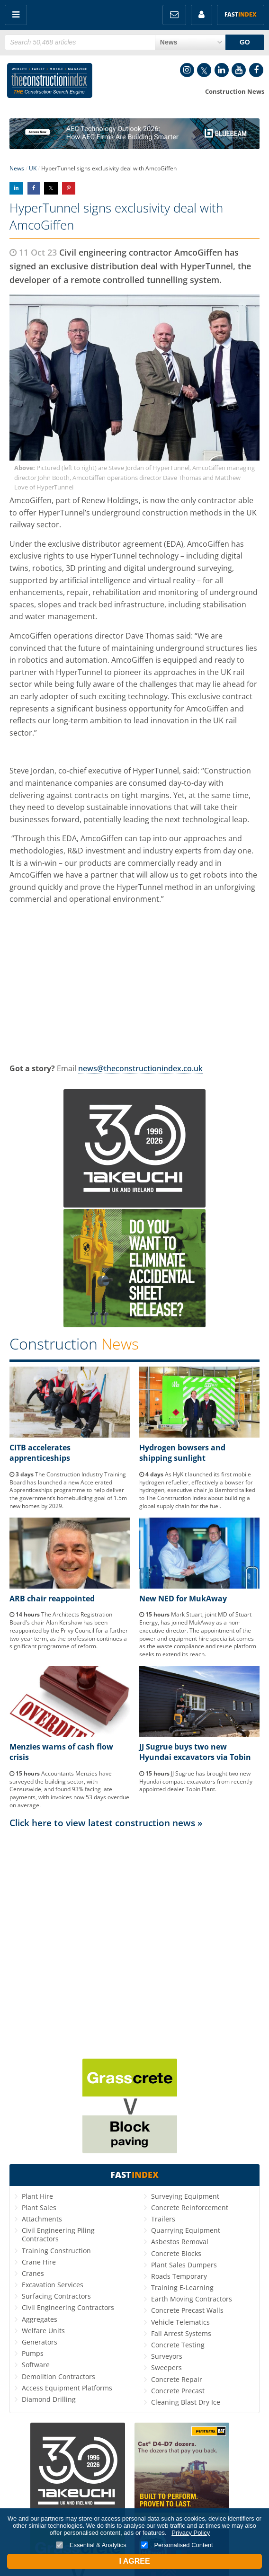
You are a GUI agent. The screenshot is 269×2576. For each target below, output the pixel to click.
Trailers (163, 2218)
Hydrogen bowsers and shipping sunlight (182, 1452)
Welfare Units (43, 2330)
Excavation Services (52, 2284)
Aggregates (39, 2319)
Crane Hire (39, 2261)
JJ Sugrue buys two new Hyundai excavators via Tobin (195, 1751)
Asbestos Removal (179, 2241)
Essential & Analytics (91, 2545)
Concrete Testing (178, 2344)
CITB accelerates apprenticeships (40, 1452)
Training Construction (56, 2250)
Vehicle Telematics (180, 2322)
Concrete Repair (176, 2379)
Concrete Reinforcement (189, 2207)
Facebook (256, 70)
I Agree (134, 2561)
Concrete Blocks (176, 2253)
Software (36, 2364)
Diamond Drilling (49, 2399)
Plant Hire (37, 2196)
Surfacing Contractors (56, 2296)
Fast (240, 14)
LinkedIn (222, 70)
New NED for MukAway (183, 1598)
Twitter (204, 70)
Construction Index (49, 82)
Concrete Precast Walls (187, 2310)
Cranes (33, 2273)
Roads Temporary (179, 2276)
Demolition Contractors (58, 2376)
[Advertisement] (134, 1923)
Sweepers (166, 2367)
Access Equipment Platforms (67, 2387)
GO (245, 42)
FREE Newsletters (174, 15)
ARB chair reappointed (52, 1598)
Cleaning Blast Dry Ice (185, 2402)
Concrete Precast (178, 2390)
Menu (16, 15)
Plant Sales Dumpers (184, 2264)
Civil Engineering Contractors (68, 2307)
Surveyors (166, 2356)
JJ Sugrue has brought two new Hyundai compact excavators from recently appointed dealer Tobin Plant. (195, 1781)
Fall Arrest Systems (181, 2333)
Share (16, 188)
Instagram (187, 70)
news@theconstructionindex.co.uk (140, 1068)
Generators (39, 2341)
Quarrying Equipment (185, 2230)
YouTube (239, 70)
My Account (201, 15)
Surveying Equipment (185, 2196)
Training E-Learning (182, 2287)
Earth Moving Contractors (191, 2298)
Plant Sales (39, 2207)
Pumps (33, 2353)
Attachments (42, 2218)
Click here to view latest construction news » (106, 1823)
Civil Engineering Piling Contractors (58, 2234)
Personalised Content (177, 2545)
